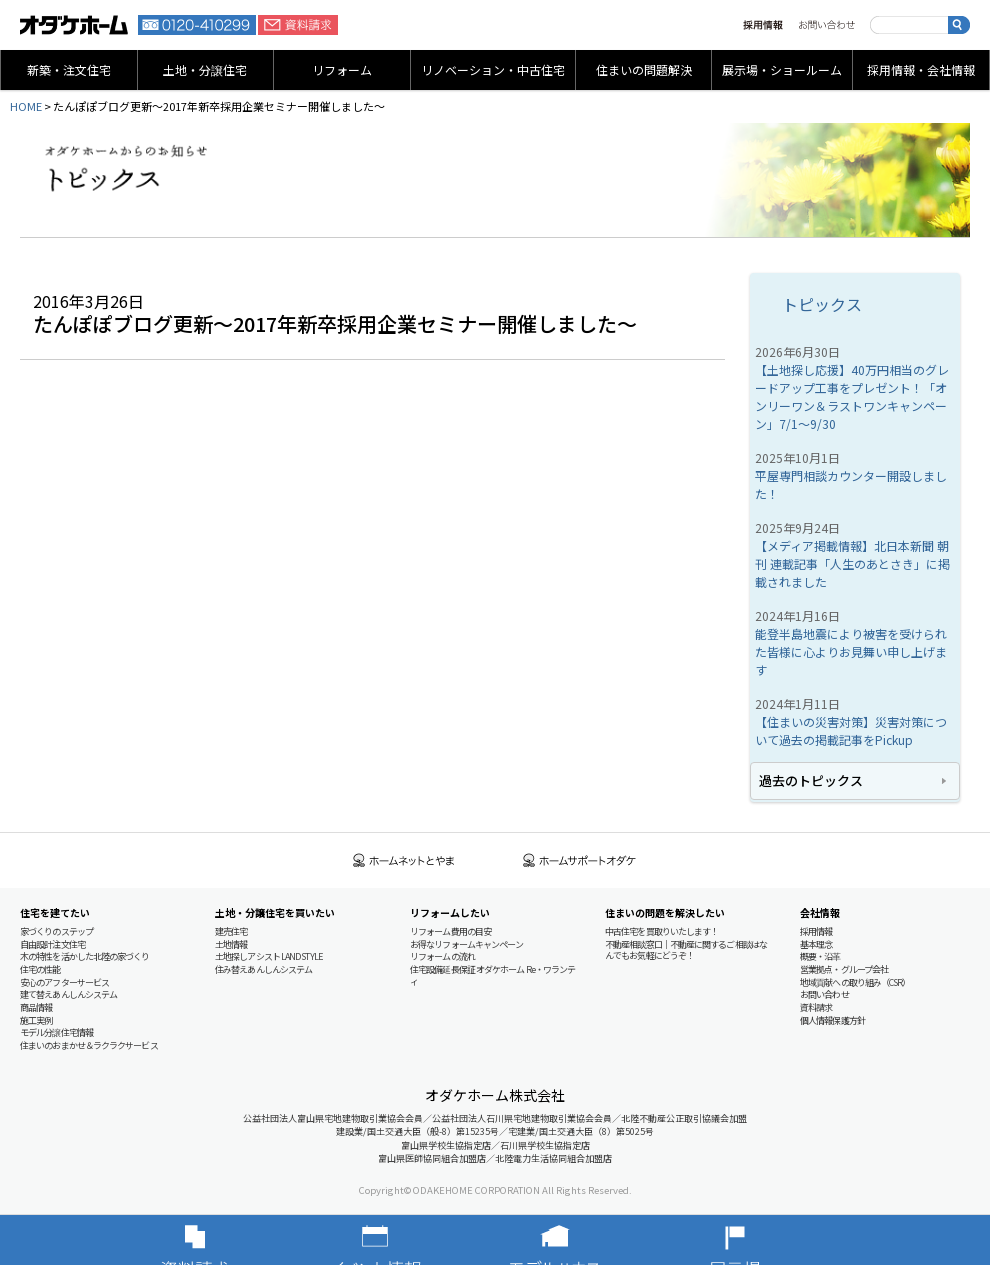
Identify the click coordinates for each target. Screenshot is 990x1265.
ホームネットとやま (404, 860)
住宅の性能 (40, 969)
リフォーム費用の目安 (450, 931)
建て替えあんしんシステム (68, 994)
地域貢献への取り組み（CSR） (855, 982)
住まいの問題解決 (644, 69)
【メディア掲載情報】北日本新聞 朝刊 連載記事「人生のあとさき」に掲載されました (852, 563)
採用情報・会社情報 (921, 69)
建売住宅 (231, 931)
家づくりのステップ (56, 931)
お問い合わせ (826, 25)
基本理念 (816, 944)
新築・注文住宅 (69, 69)
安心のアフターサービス (64, 982)
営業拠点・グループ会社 (844, 969)
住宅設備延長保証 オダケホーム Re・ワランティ (492, 975)
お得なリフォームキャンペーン (466, 944)
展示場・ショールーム (782, 69)
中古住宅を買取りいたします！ (661, 931)
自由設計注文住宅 (52, 944)
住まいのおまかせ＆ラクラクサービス (89, 1045)
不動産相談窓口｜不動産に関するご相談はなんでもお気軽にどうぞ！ (686, 950)
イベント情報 (405, 1240)
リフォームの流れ (442, 956)
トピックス (822, 304)
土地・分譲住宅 (205, 69)
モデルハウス (585, 1240)
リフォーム (342, 69)
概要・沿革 (820, 956)
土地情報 (231, 944)
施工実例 (36, 1020)
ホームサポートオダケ (580, 860)
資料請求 (298, 25)
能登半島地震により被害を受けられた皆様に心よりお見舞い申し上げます (851, 651)
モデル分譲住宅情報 (56, 1032)
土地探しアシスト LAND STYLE (268, 956)
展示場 (765, 1240)
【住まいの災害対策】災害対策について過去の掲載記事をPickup (851, 730)
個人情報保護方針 (832, 1020)
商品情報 (36, 1007)
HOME (26, 106)
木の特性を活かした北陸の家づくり (85, 956)
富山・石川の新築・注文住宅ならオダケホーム (74, 25)
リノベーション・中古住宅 (493, 69)
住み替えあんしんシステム (263, 969)
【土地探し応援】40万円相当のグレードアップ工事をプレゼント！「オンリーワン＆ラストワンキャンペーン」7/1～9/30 (852, 396)
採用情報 (763, 25)
